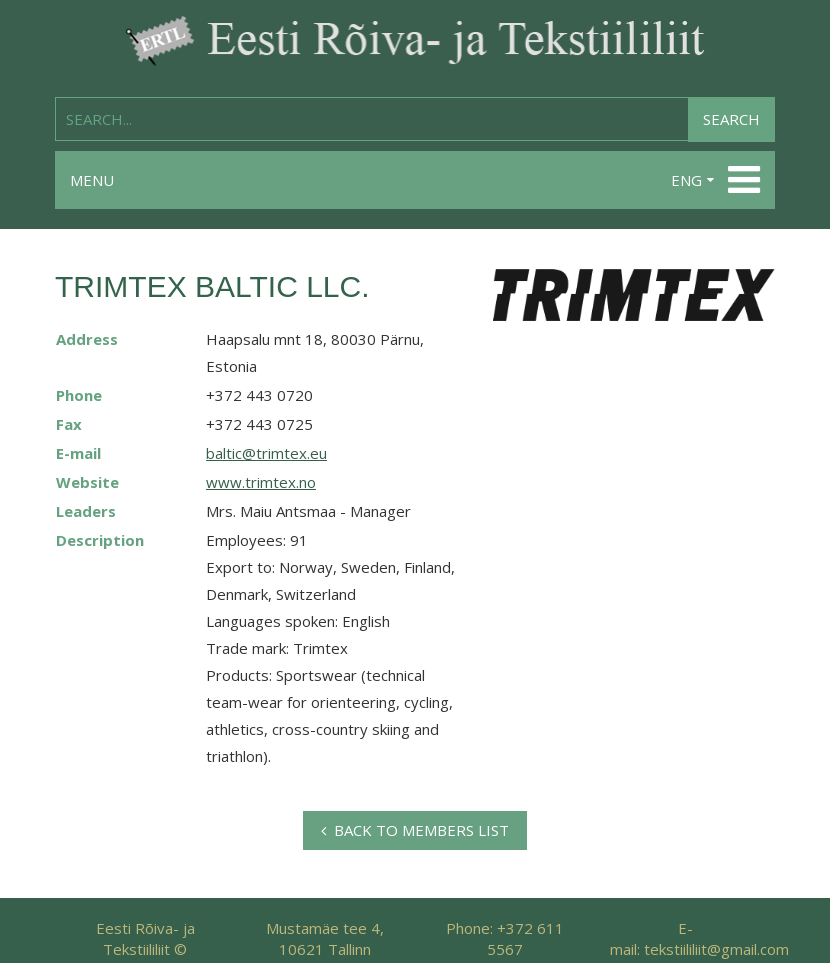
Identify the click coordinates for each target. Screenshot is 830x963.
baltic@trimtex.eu (266, 453)
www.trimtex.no (261, 482)
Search (731, 119)
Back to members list (415, 830)
